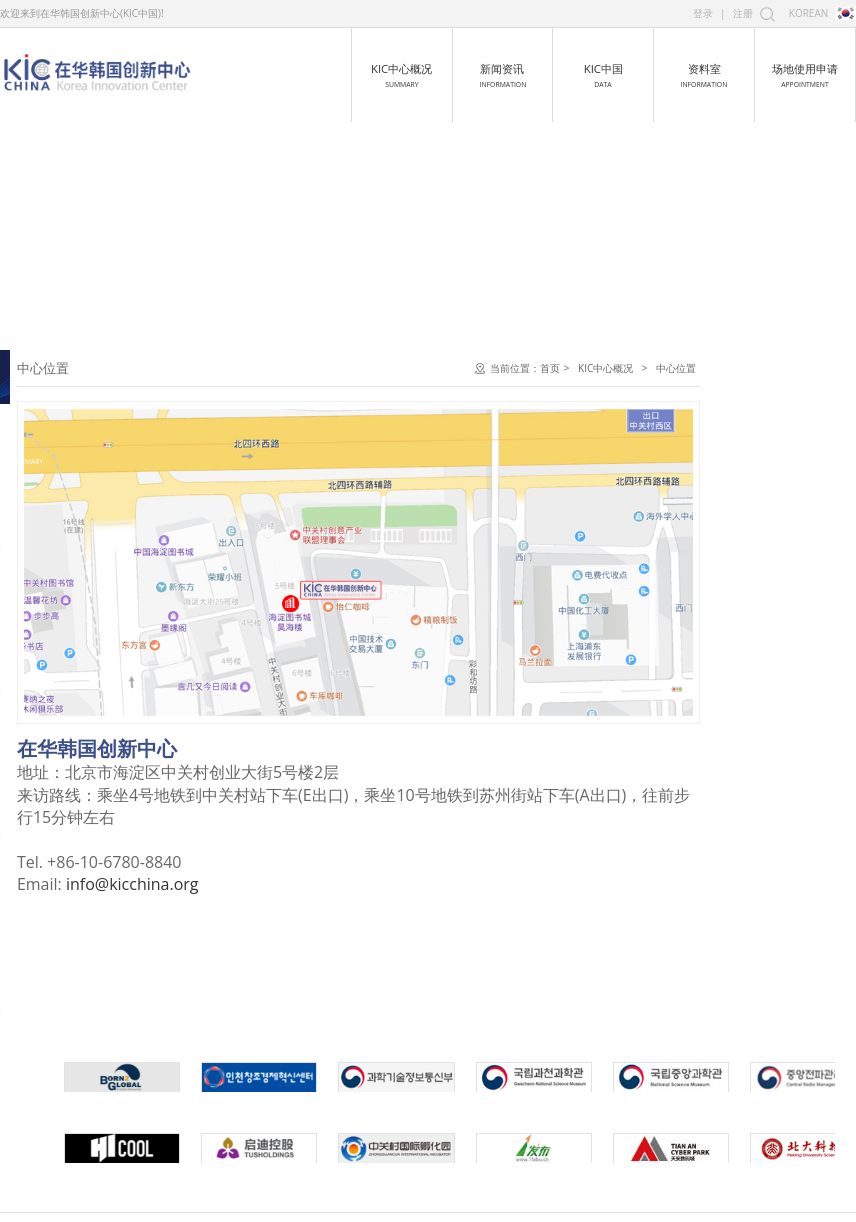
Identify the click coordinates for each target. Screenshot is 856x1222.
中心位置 (43, 551)
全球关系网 (48, 587)
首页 (704, 368)
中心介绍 (43, 368)
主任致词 (43, 441)
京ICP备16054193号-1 (564, 1199)
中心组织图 (48, 477)
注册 (743, 13)
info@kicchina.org (286, 884)
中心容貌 (43, 514)
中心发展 (43, 404)
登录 (703, 13)
